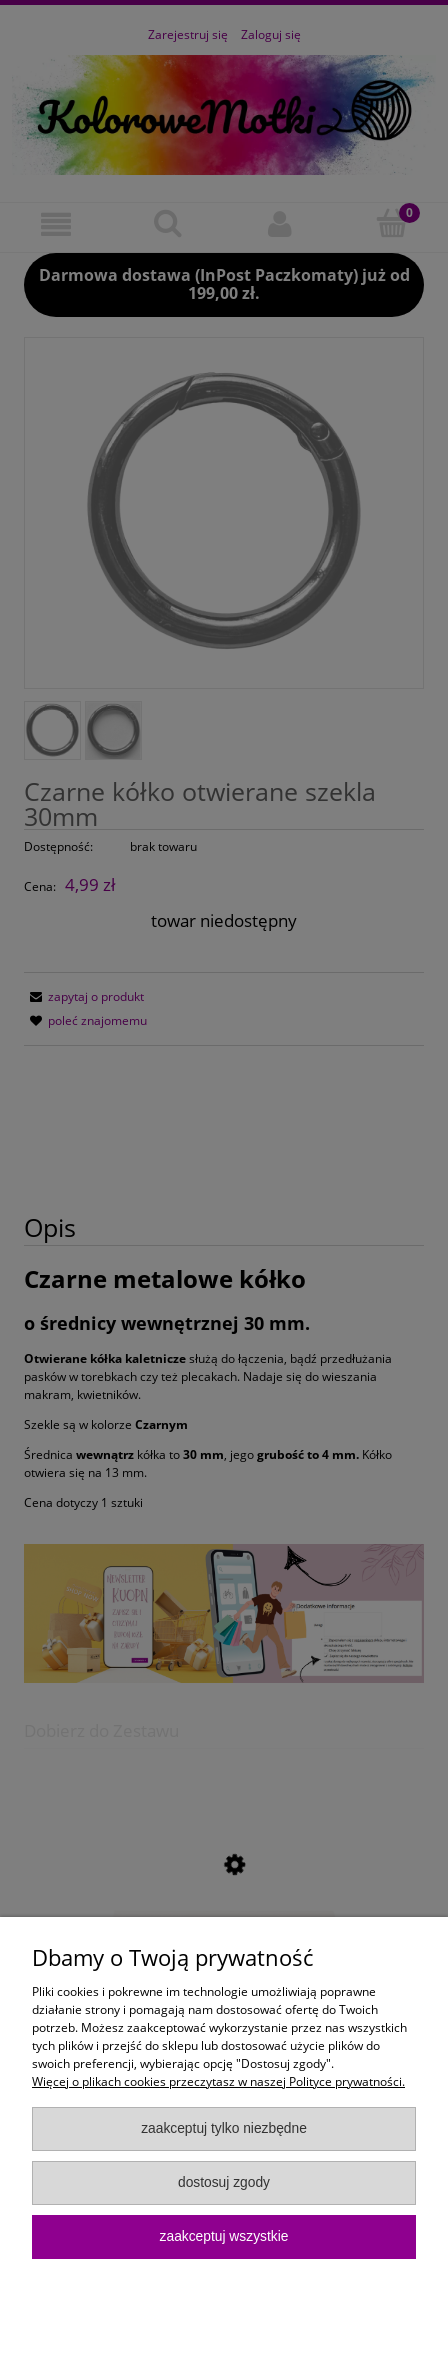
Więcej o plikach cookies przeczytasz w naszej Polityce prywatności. (218, 2081)
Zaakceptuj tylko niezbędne (224, 2128)
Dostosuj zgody (224, 2182)
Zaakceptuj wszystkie (224, 2236)
